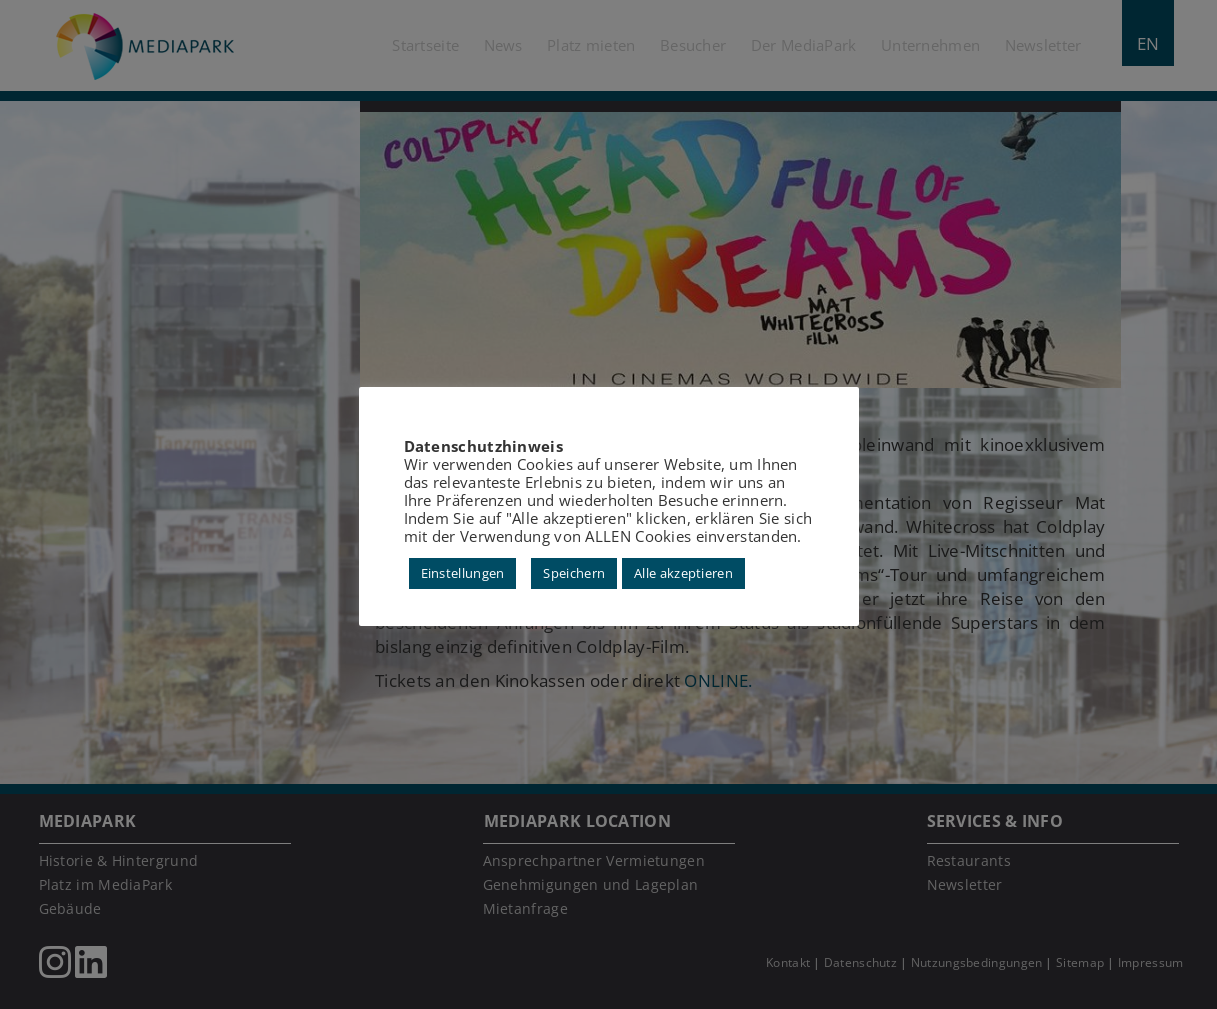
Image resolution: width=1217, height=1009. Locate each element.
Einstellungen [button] (463, 573)
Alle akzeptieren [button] (683, 573)
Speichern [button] (574, 573)
